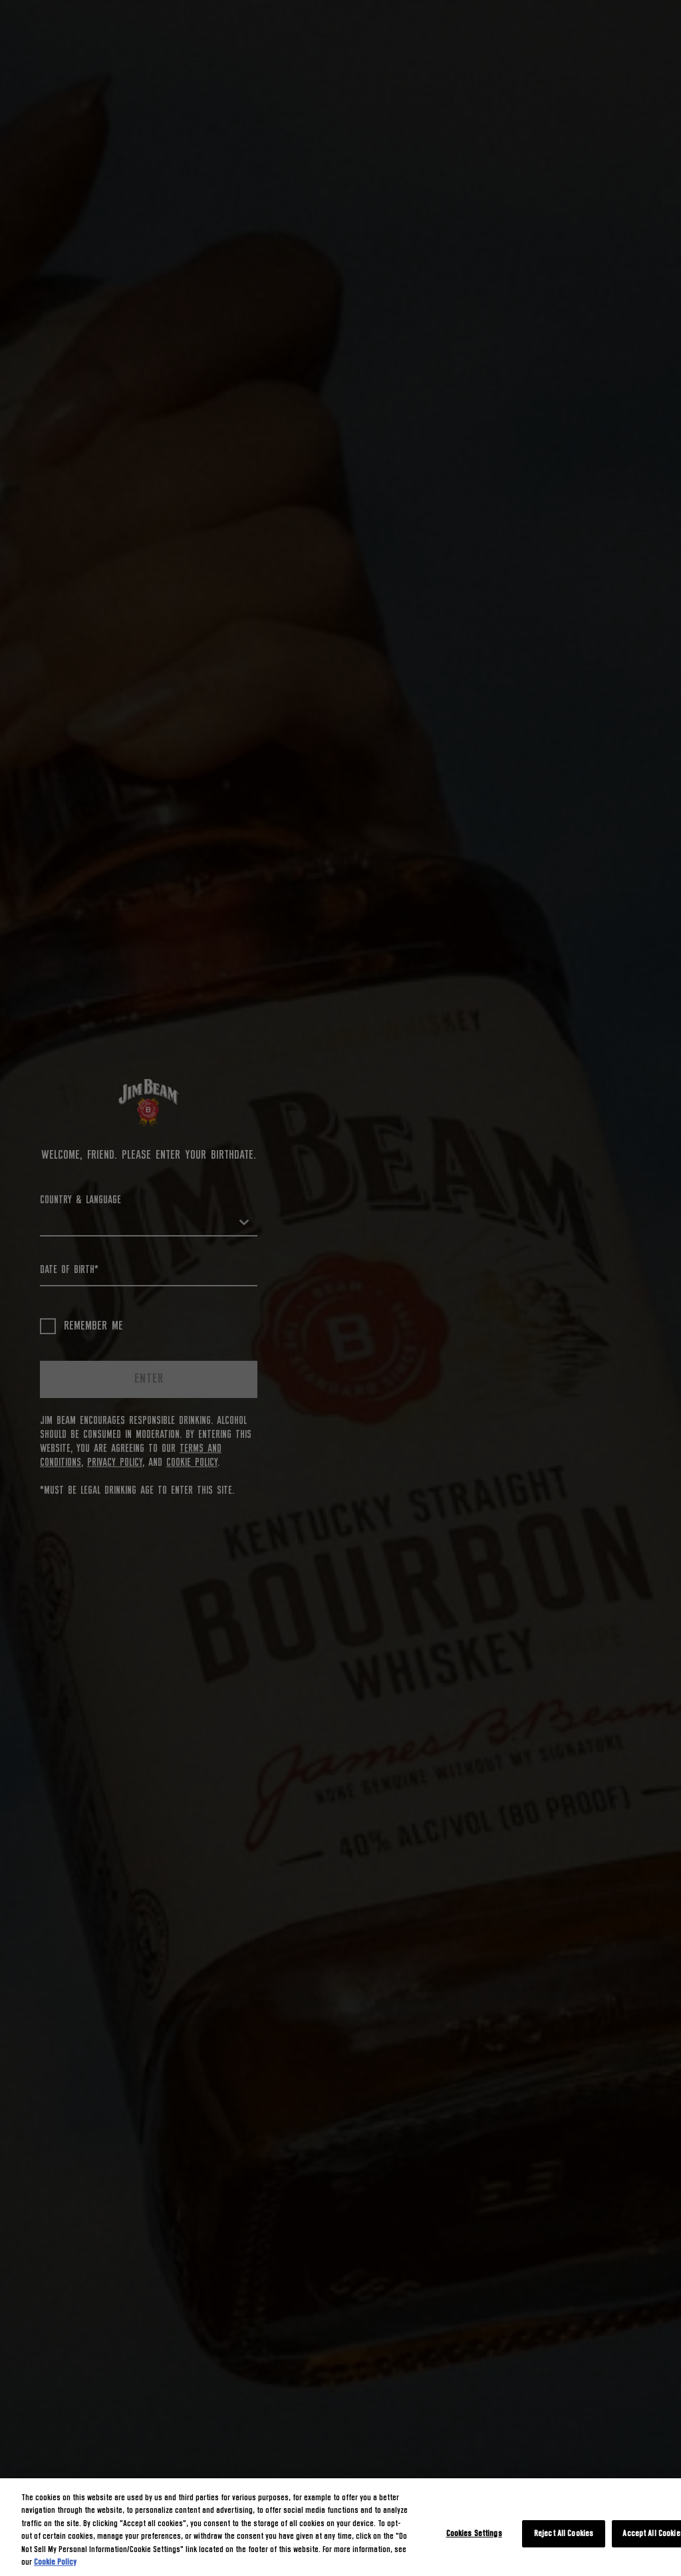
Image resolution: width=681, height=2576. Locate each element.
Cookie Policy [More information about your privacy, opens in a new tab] (55, 2562)
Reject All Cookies (563, 2533)
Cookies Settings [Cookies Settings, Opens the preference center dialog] (474, 2533)
